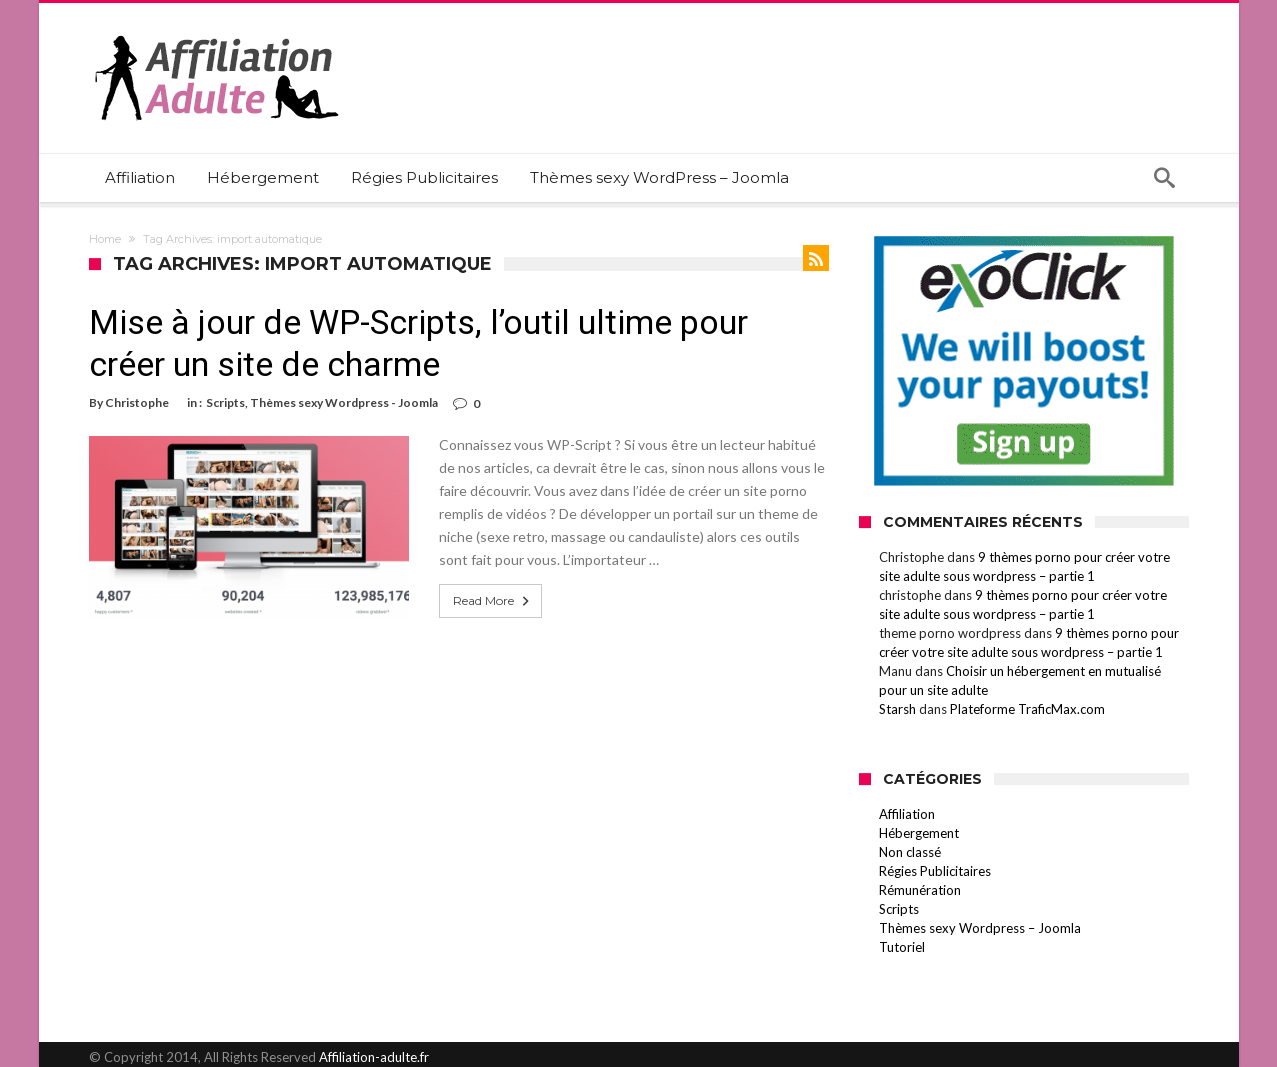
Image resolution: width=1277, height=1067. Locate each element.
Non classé (910, 852)
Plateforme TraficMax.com (1027, 709)
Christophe (137, 402)
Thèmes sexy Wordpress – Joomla (980, 928)
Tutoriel (902, 947)
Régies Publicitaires (935, 871)
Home (105, 239)
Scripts (225, 402)
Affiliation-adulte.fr (374, 1057)
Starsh (897, 709)
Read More (493, 601)
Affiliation (907, 814)
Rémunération (920, 890)
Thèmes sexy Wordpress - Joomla (344, 402)
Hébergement (919, 833)
